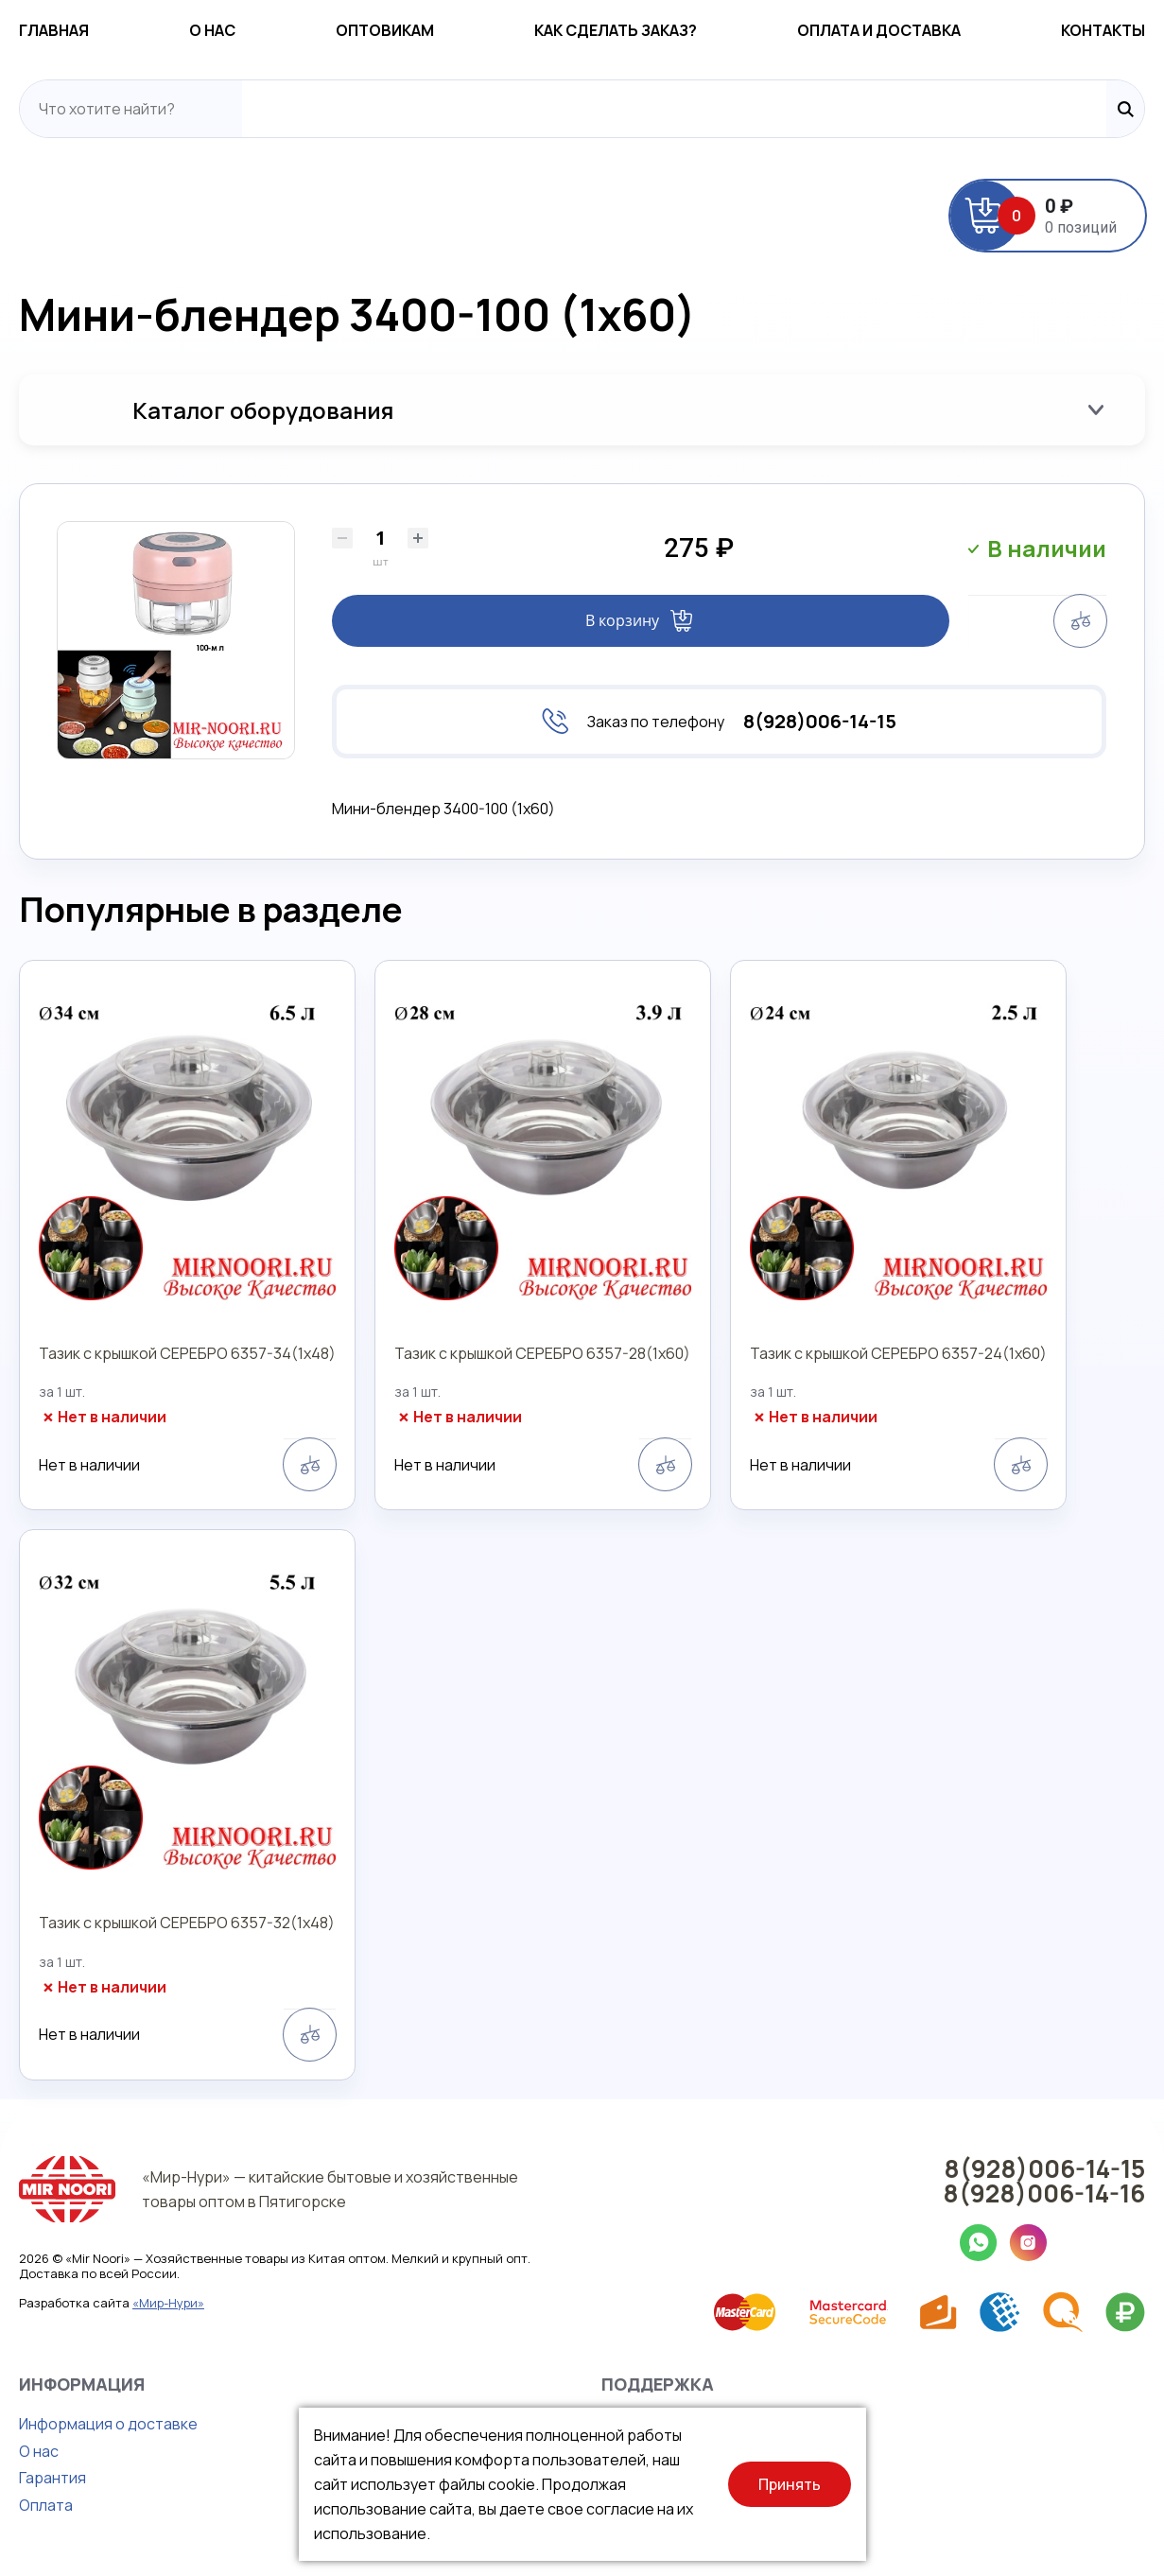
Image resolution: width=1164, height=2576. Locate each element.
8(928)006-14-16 (1044, 2193)
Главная (54, 30)
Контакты (1103, 30)
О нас (212, 30)
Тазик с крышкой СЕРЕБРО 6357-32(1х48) (187, 1922)
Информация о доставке (108, 2423)
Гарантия (52, 2477)
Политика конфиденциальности (717, 2423)
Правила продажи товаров (698, 2451)
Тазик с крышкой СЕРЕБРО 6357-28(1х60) (542, 1353)
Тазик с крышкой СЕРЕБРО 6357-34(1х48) (187, 1353)
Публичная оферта (670, 2477)
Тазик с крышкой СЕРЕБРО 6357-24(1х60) (898, 1353)
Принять (789, 2484)
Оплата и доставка (879, 30)
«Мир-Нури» (168, 2302)
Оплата (46, 2505)
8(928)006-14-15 (819, 721)
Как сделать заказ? (615, 30)
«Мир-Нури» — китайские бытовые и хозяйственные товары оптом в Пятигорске (330, 2189)
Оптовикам (385, 30)
